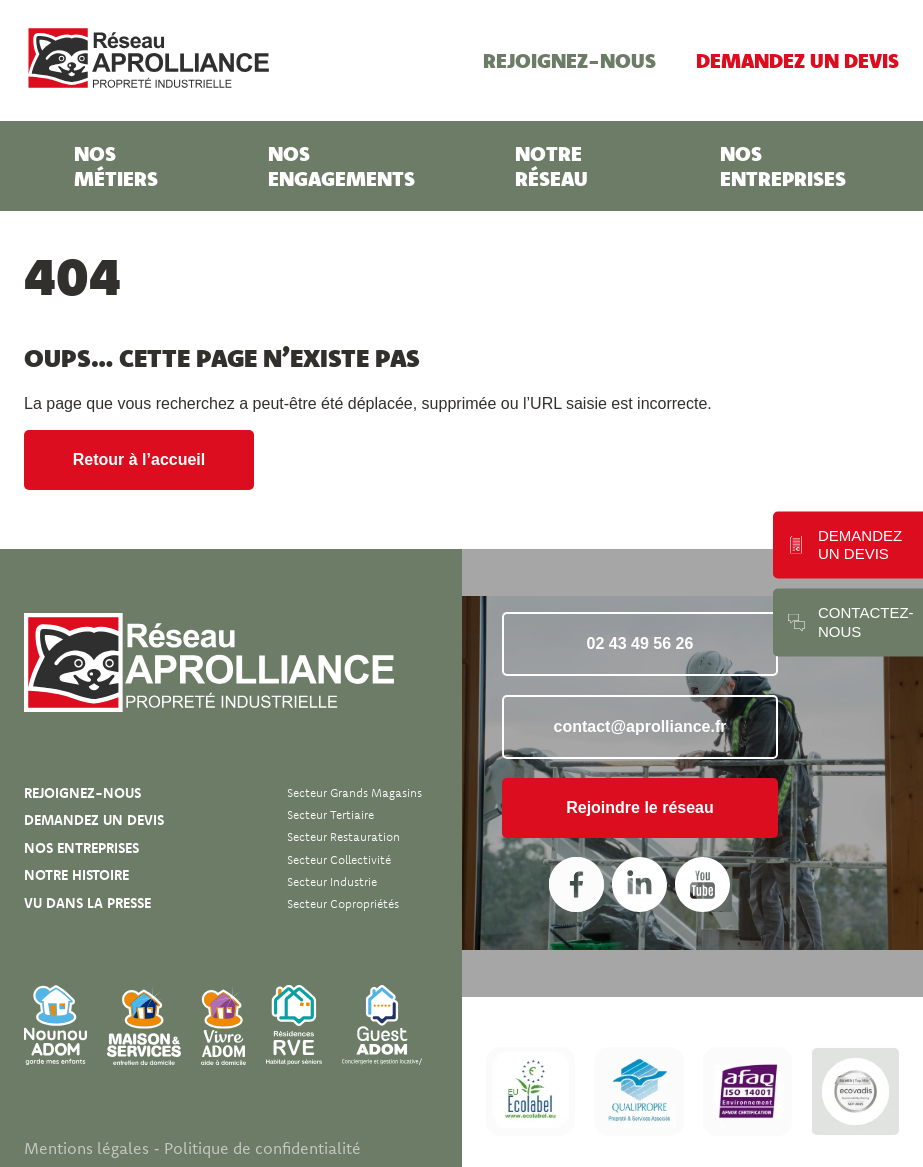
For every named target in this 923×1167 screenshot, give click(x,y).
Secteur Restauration (343, 836)
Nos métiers (116, 165)
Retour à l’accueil (139, 459)
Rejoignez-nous (569, 60)
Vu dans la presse (87, 903)
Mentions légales (86, 1148)
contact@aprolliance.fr (640, 726)
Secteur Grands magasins (354, 792)
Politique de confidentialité (262, 1148)
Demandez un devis (797, 60)
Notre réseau (551, 165)
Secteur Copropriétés (343, 903)
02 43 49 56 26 (640, 643)
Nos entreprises (783, 165)
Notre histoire (76, 875)
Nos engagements (341, 165)
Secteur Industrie (332, 881)
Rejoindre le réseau (640, 807)
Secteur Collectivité (339, 859)
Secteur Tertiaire (330, 814)
